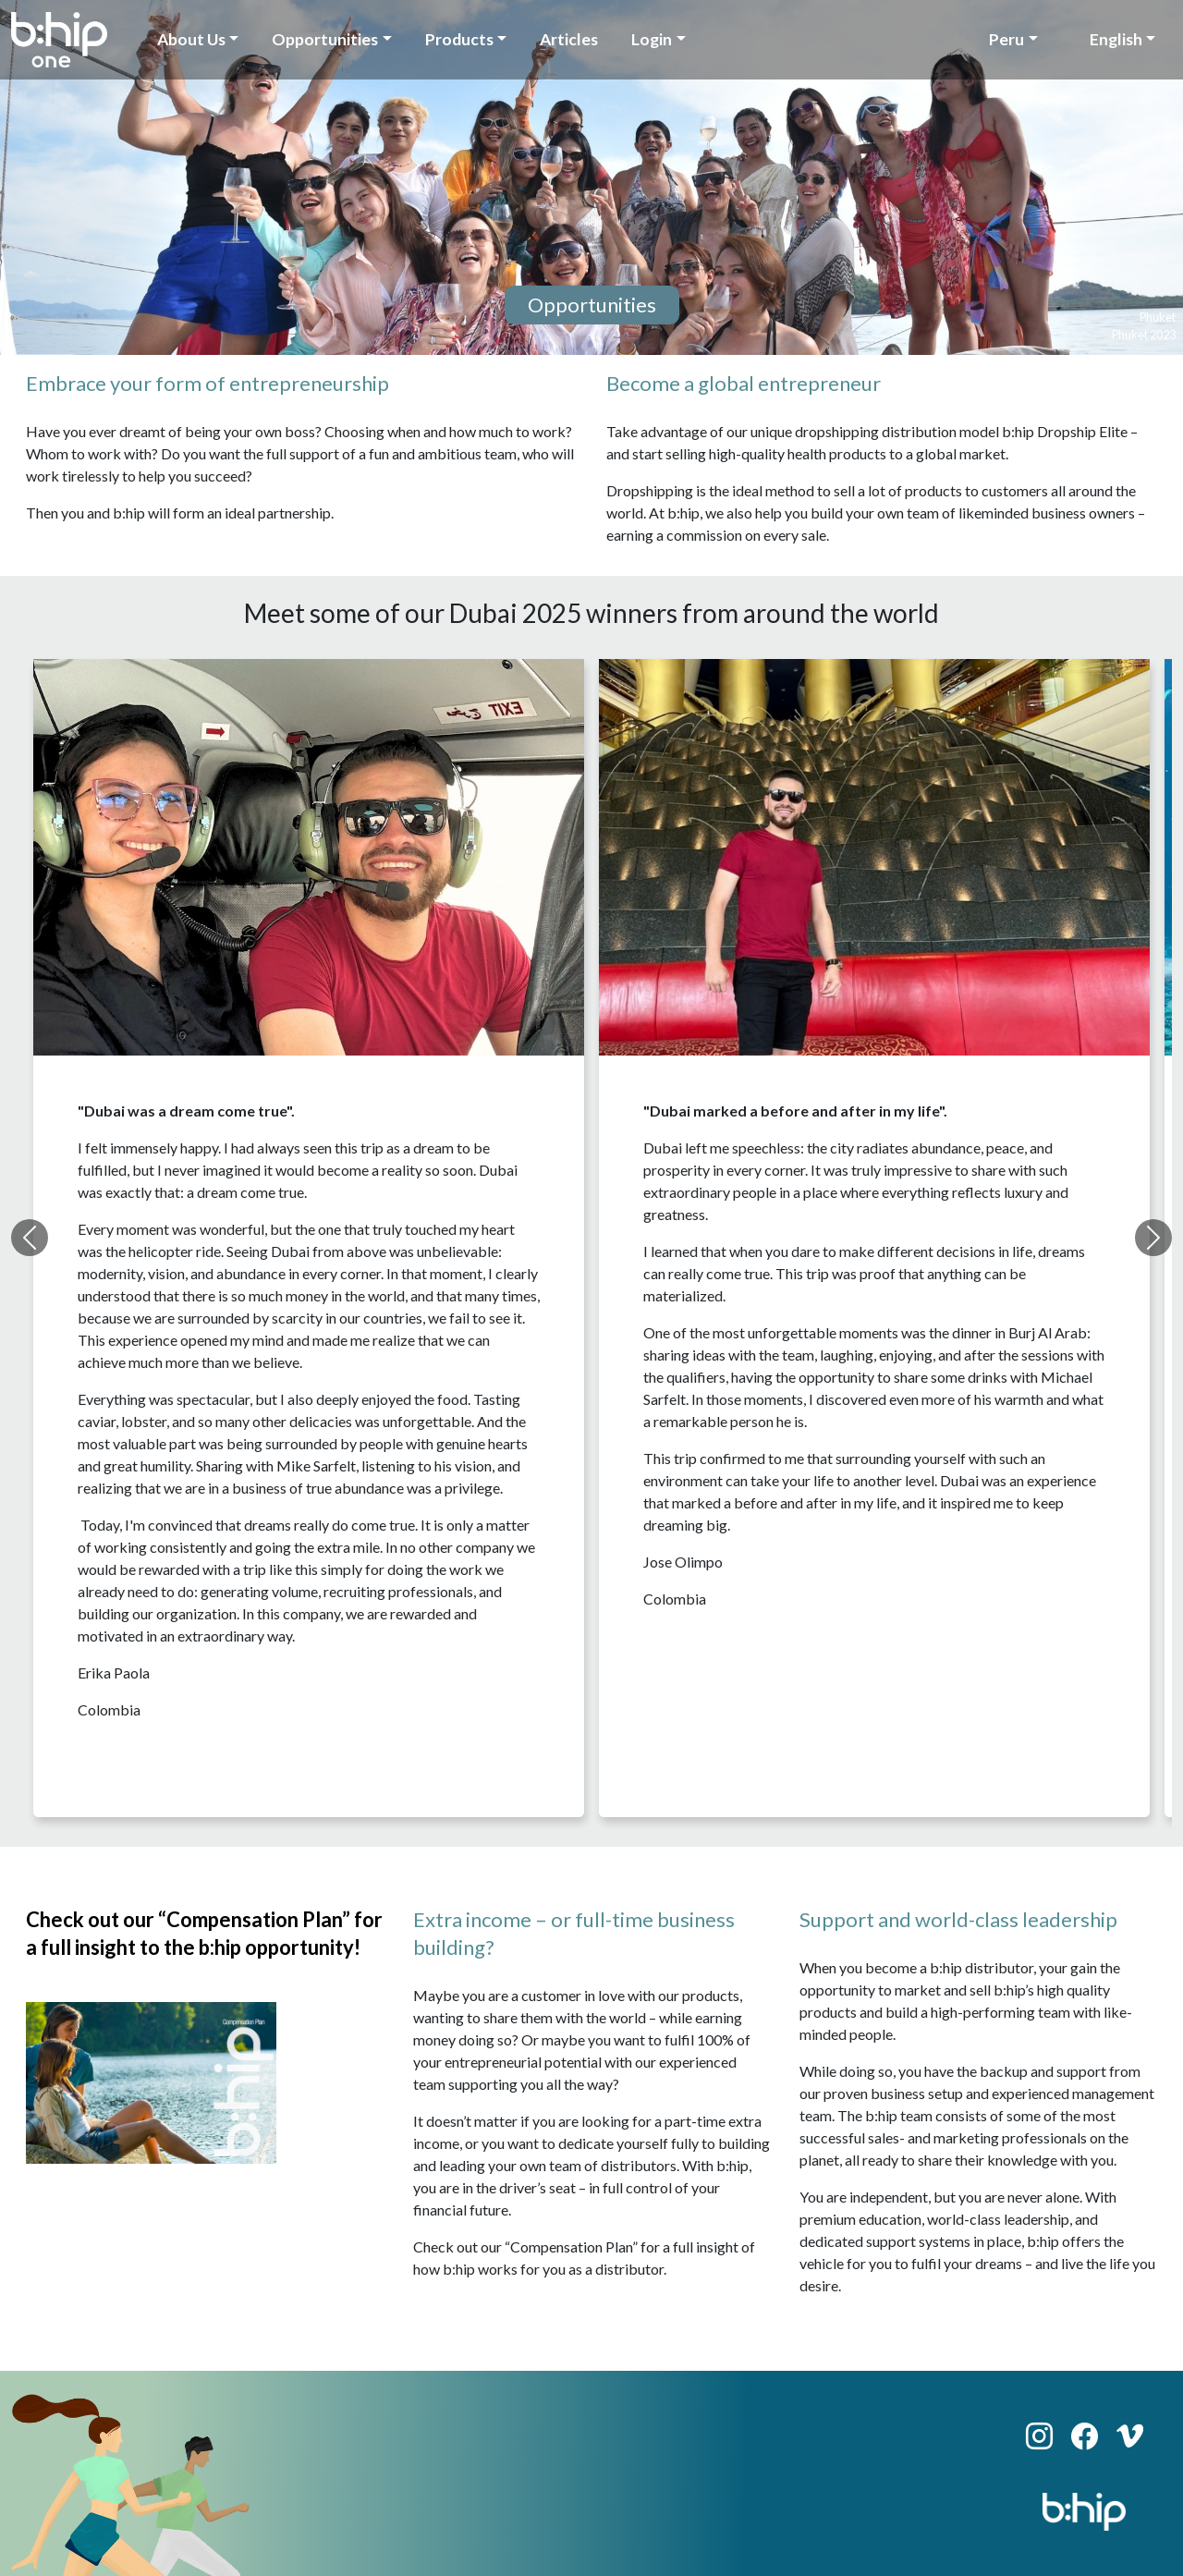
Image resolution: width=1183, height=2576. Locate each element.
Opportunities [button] (325, 39)
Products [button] (459, 39)
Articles (569, 39)
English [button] (1116, 39)
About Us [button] (191, 39)
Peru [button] (1006, 39)
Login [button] (651, 39)
